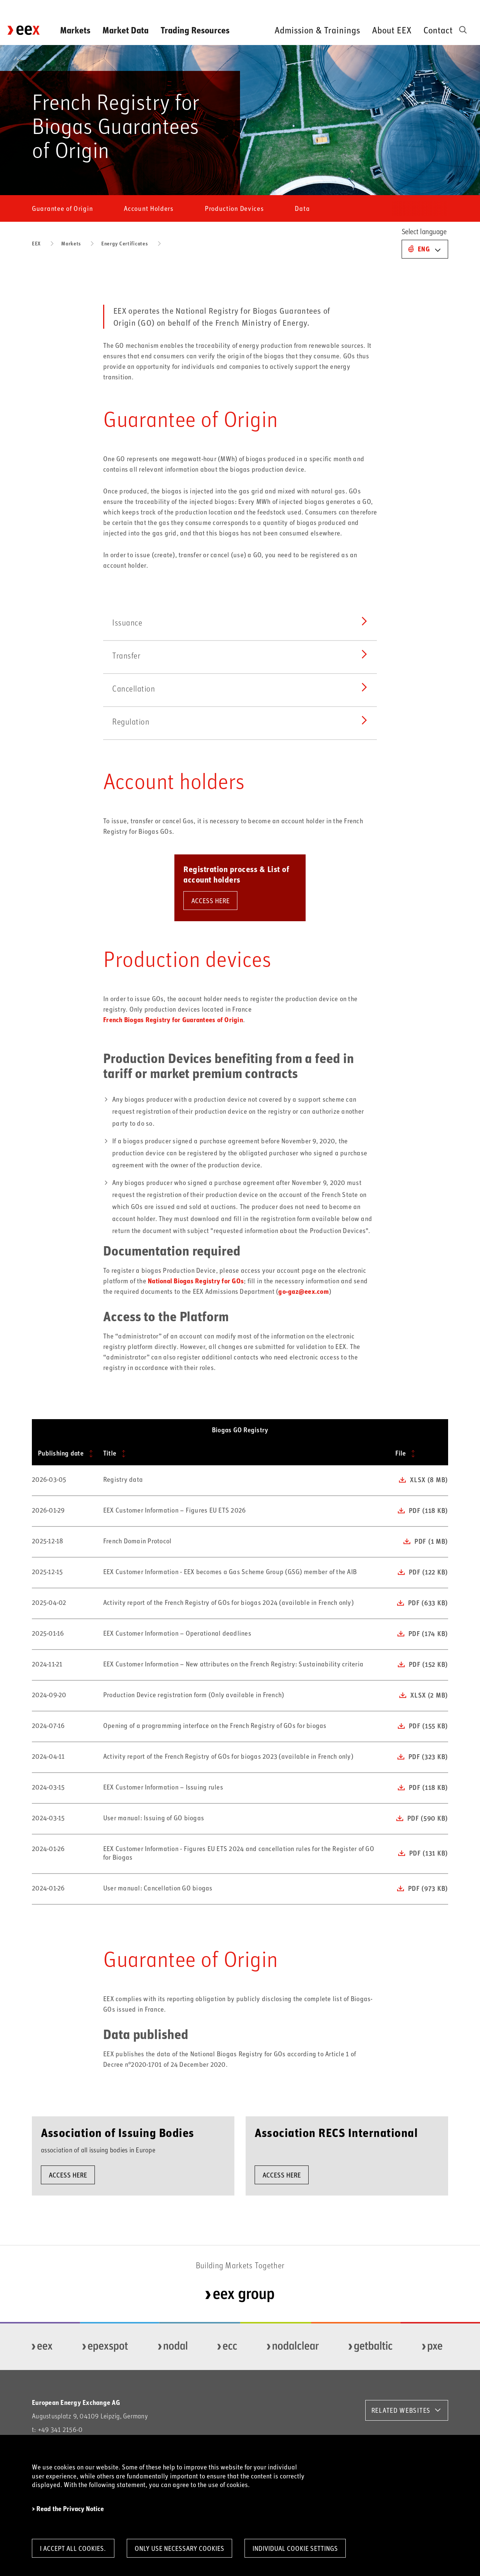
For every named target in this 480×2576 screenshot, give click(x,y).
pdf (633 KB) (428, 1602)
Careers (456, 7)
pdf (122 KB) (428, 1571)
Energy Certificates (124, 243)
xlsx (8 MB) (429, 1479)
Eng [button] (424, 248)
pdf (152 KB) (428, 1664)
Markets (75, 30)
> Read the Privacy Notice (68, 2508)
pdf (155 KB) (428, 1725)
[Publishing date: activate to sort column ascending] (64, 1453)
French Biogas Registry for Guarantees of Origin (173, 1019)
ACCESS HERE (210, 900)
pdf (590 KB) (427, 1818)
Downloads (346, 7)
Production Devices (234, 208)
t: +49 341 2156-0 (57, 2429)
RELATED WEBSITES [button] (400, 2410)
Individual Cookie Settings (295, 2548)
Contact (438, 30)
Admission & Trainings (317, 30)
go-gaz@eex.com (303, 1291)
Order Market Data (403, 7)
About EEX (391, 30)
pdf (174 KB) (428, 1633)
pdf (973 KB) (428, 1888)
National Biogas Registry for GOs (196, 1280)
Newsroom (301, 7)
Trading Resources (195, 30)
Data (302, 208)
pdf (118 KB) (428, 1510)
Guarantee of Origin (62, 208)
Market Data (125, 30)
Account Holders (149, 208)
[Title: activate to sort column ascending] (243, 1453)
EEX (36, 243)
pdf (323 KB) (428, 1756)
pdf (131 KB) (428, 1852)
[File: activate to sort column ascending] (418, 1453)
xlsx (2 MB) (429, 1694)
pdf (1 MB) (431, 1541)
